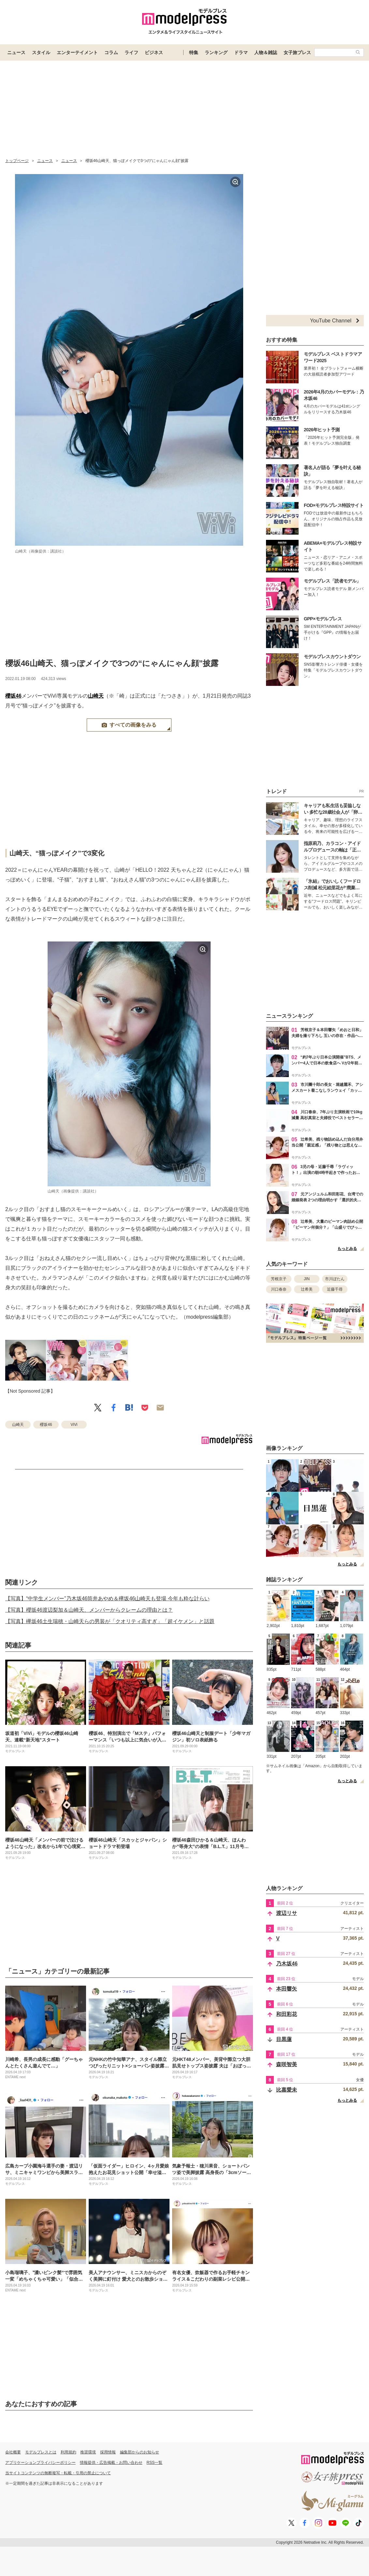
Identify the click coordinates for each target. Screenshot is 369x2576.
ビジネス (154, 52)
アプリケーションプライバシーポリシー (40, 2462)
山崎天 (96, 696)
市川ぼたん (335, 1279)
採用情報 (108, 2452)
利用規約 (68, 2452)
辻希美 (307, 1289)
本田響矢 (286, 1988)
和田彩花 (286, 2014)
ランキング (216, 52)
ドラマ (241, 52)
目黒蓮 (284, 2039)
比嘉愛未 (286, 2090)
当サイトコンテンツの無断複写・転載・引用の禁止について (58, 2473)
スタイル (41, 52)
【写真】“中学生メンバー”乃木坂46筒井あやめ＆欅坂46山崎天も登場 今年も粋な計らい (107, 1598)
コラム (111, 52)
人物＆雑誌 (265, 52)
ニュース (16, 52)
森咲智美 (286, 2064)
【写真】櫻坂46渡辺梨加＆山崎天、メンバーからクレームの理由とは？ (89, 1610)
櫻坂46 (13, 696)
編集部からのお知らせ (139, 2452)
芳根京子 (279, 1279)
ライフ (131, 52)
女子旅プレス (297, 52)
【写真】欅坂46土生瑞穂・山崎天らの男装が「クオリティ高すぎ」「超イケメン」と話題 (109, 1621)
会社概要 (13, 2452)
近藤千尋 (335, 1289)
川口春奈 (279, 1289)
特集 (193, 52)
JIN (307, 1279)
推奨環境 (88, 2452)
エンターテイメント (77, 52)
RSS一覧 (155, 2462)
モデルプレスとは (40, 2452)
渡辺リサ (286, 1913)
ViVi (74, 1424)
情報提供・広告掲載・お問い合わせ (111, 2462)
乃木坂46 (287, 1963)
